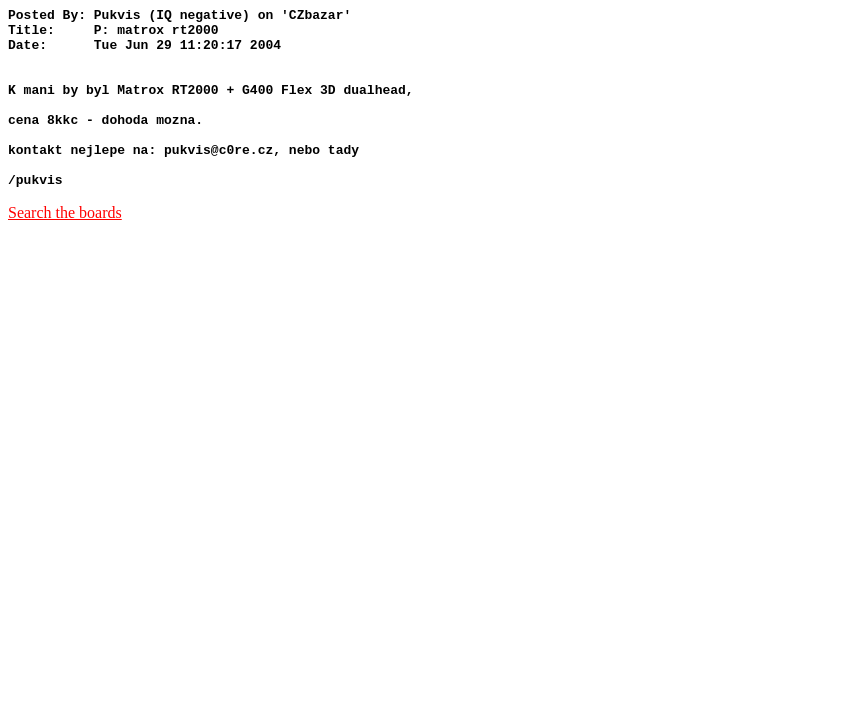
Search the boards (65, 248)
